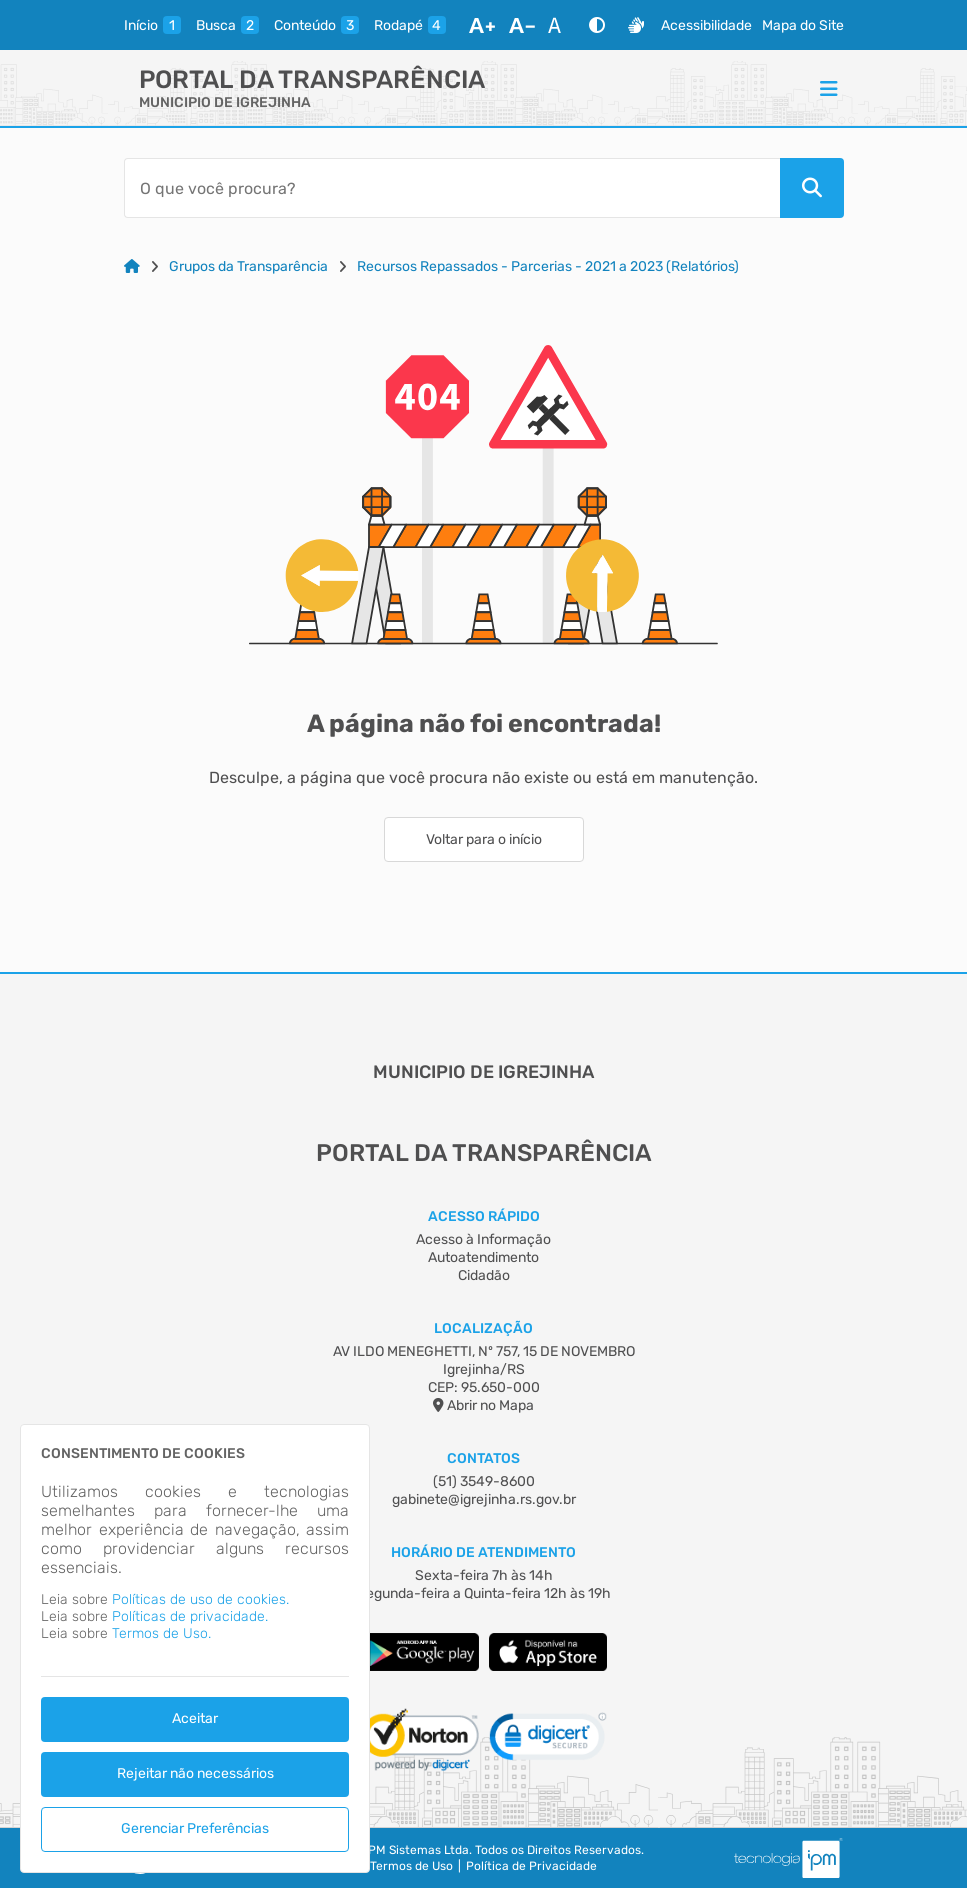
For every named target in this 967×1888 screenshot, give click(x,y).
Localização (483, 1328)
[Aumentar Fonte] (482, 25)
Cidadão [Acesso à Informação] (484, 1275)
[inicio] (152, 25)
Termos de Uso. (161, 1633)
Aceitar (195, 1718)
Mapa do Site (803, 25)
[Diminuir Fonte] (522, 25)
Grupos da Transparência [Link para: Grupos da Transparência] (248, 266)
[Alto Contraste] (597, 25)
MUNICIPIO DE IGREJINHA (225, 102)
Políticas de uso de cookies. (200, 1599)
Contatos (483, 1458)
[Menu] (829, 88)
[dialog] (195, 1648)
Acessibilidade (706, 25)
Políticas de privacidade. (190, 1616)
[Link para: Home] (132, 266)
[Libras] (636, 25)
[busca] (227, 25)
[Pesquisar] (812, 188)
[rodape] (410, 25)
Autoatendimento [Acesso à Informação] (483, 1257)
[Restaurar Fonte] (560, 25)
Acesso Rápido (484, 1216)
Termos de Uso (411, 1866)
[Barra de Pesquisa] (452, 188)
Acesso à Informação (483, 1239)
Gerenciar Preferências (195, 1828)
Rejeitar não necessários (195, 1773)
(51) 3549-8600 (484, 1481)
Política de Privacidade (531, 1866)
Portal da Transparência (312, 79)
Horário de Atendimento (483, 1552)
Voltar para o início (484, 839)
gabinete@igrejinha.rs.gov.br (484, 1499)
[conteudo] (316, 25)
